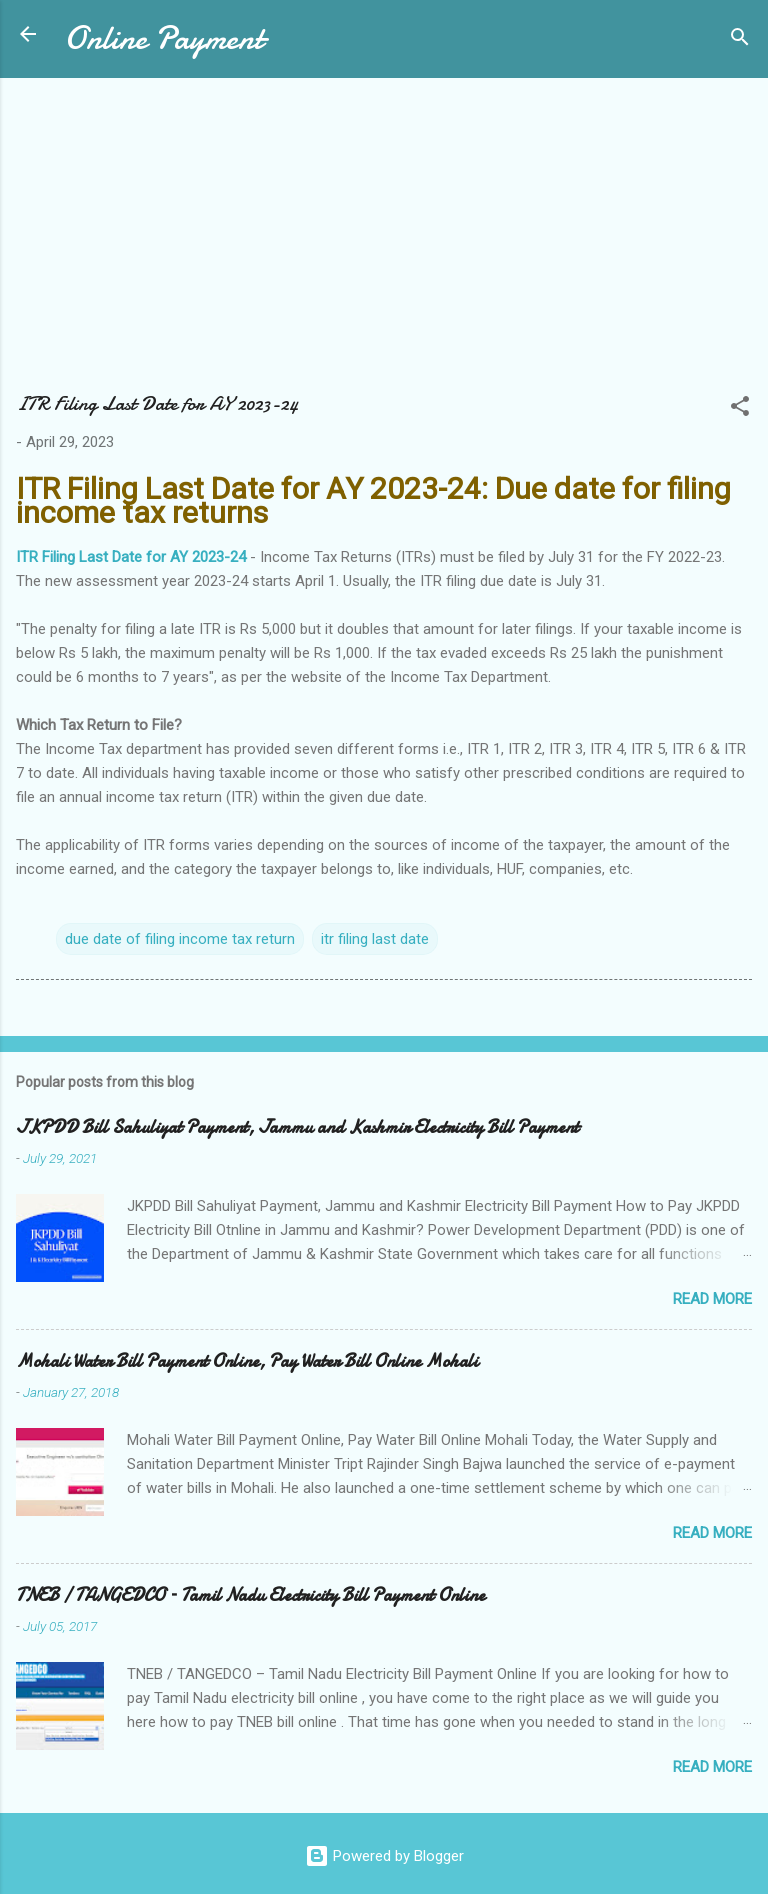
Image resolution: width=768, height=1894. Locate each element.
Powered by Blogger (384, 1856)
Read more (712, 1299)
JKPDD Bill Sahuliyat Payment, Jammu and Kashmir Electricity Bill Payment (297, 1127)
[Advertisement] (384, 244)
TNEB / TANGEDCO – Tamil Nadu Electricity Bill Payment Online (250, 1595)
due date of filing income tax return (180, 939)
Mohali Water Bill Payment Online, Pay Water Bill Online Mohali (247, 1361)
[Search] (740, 40)
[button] (740, 409)
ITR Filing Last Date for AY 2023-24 (131, 557)
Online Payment (163, 38)
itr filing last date (375, 939)
